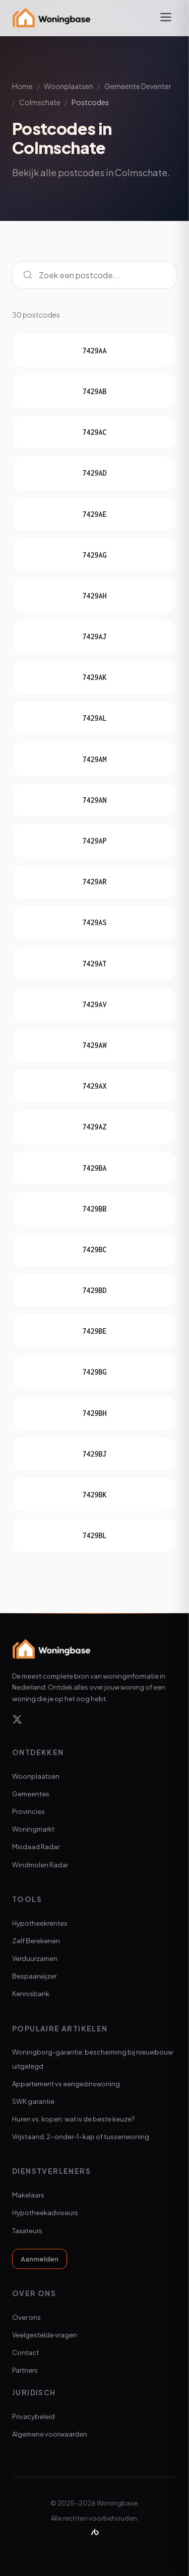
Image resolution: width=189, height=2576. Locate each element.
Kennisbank (30, 1994)
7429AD (94, 473)
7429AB (94, 391)
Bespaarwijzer (34, 1976)
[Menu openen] (166, 18)
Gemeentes (30, 1794)
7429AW (94, 1045)
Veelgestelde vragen (44, 2335)
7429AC (94, 432)
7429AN (94, 800)
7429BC (94, 1249)
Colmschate (39, 102)
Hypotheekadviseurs (45, 2213)
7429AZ (94, 1126)
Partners (25, 2370)
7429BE (94, 1331)
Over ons (26, 2317)
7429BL (94, 1535)
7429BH (94, 1413)
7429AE (94, 514)
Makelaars (28, 2195)
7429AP (94, 841)
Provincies (28, 1811)
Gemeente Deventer (137, 86)
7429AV (94, 1004)
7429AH (94, 595)
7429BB (94, 1208)
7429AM (94, 759)
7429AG (94, 555)
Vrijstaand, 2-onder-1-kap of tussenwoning (80, 2137)
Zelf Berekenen (36, 1941)
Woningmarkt (33, 1829)
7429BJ (94, 1454)
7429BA (94, 1168)
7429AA (94, 350)
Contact (25, 2352)
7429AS (94, 922)
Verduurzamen (34, 1958)
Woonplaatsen (68, 86)
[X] (17, 1721)
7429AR (94, 881)
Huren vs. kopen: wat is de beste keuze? (73, 2119)
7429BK (94, 1494)
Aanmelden (39, 2259)
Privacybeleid (33, 2416)
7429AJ (94, 636)
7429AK (94, 677)
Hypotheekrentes (40, 1923)
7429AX (94, 1086)
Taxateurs (27, 2231)
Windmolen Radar (40, 1865)
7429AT (94, 963)
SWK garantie (33, 2101)
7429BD (94, 1290)
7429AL (94, 718)
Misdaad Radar (35, 1847)
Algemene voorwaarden (49, 2434)
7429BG (94, 1372)
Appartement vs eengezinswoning (66, 2084)
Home (22, 86)
